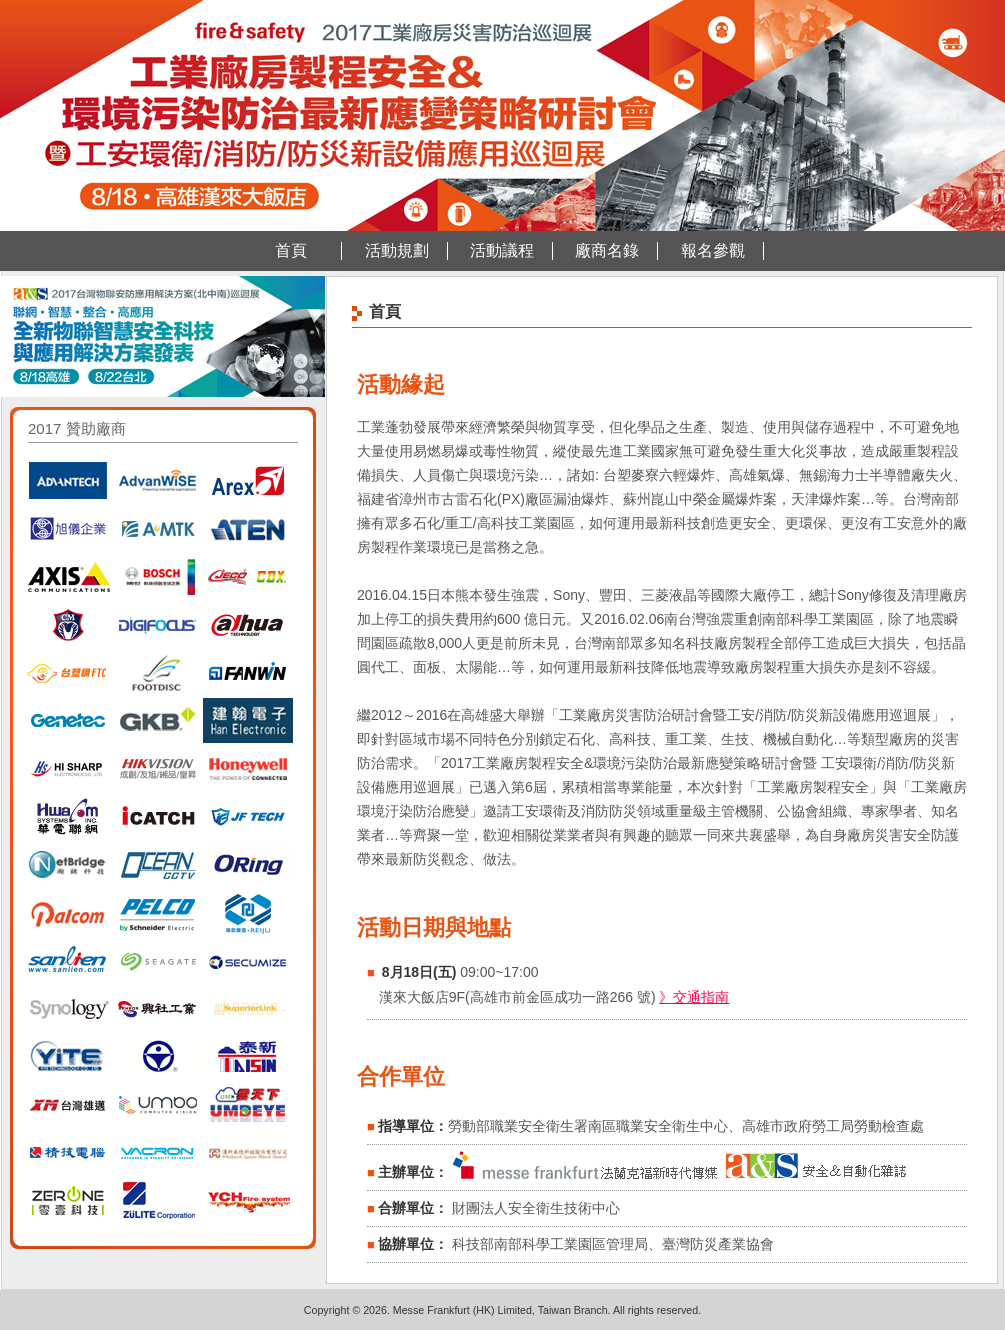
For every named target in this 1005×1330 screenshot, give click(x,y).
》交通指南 (694, 997)
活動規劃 (397, 250)
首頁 (291, 250)
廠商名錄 (607, 250)
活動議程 (502, 250)
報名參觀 (713, 250)
